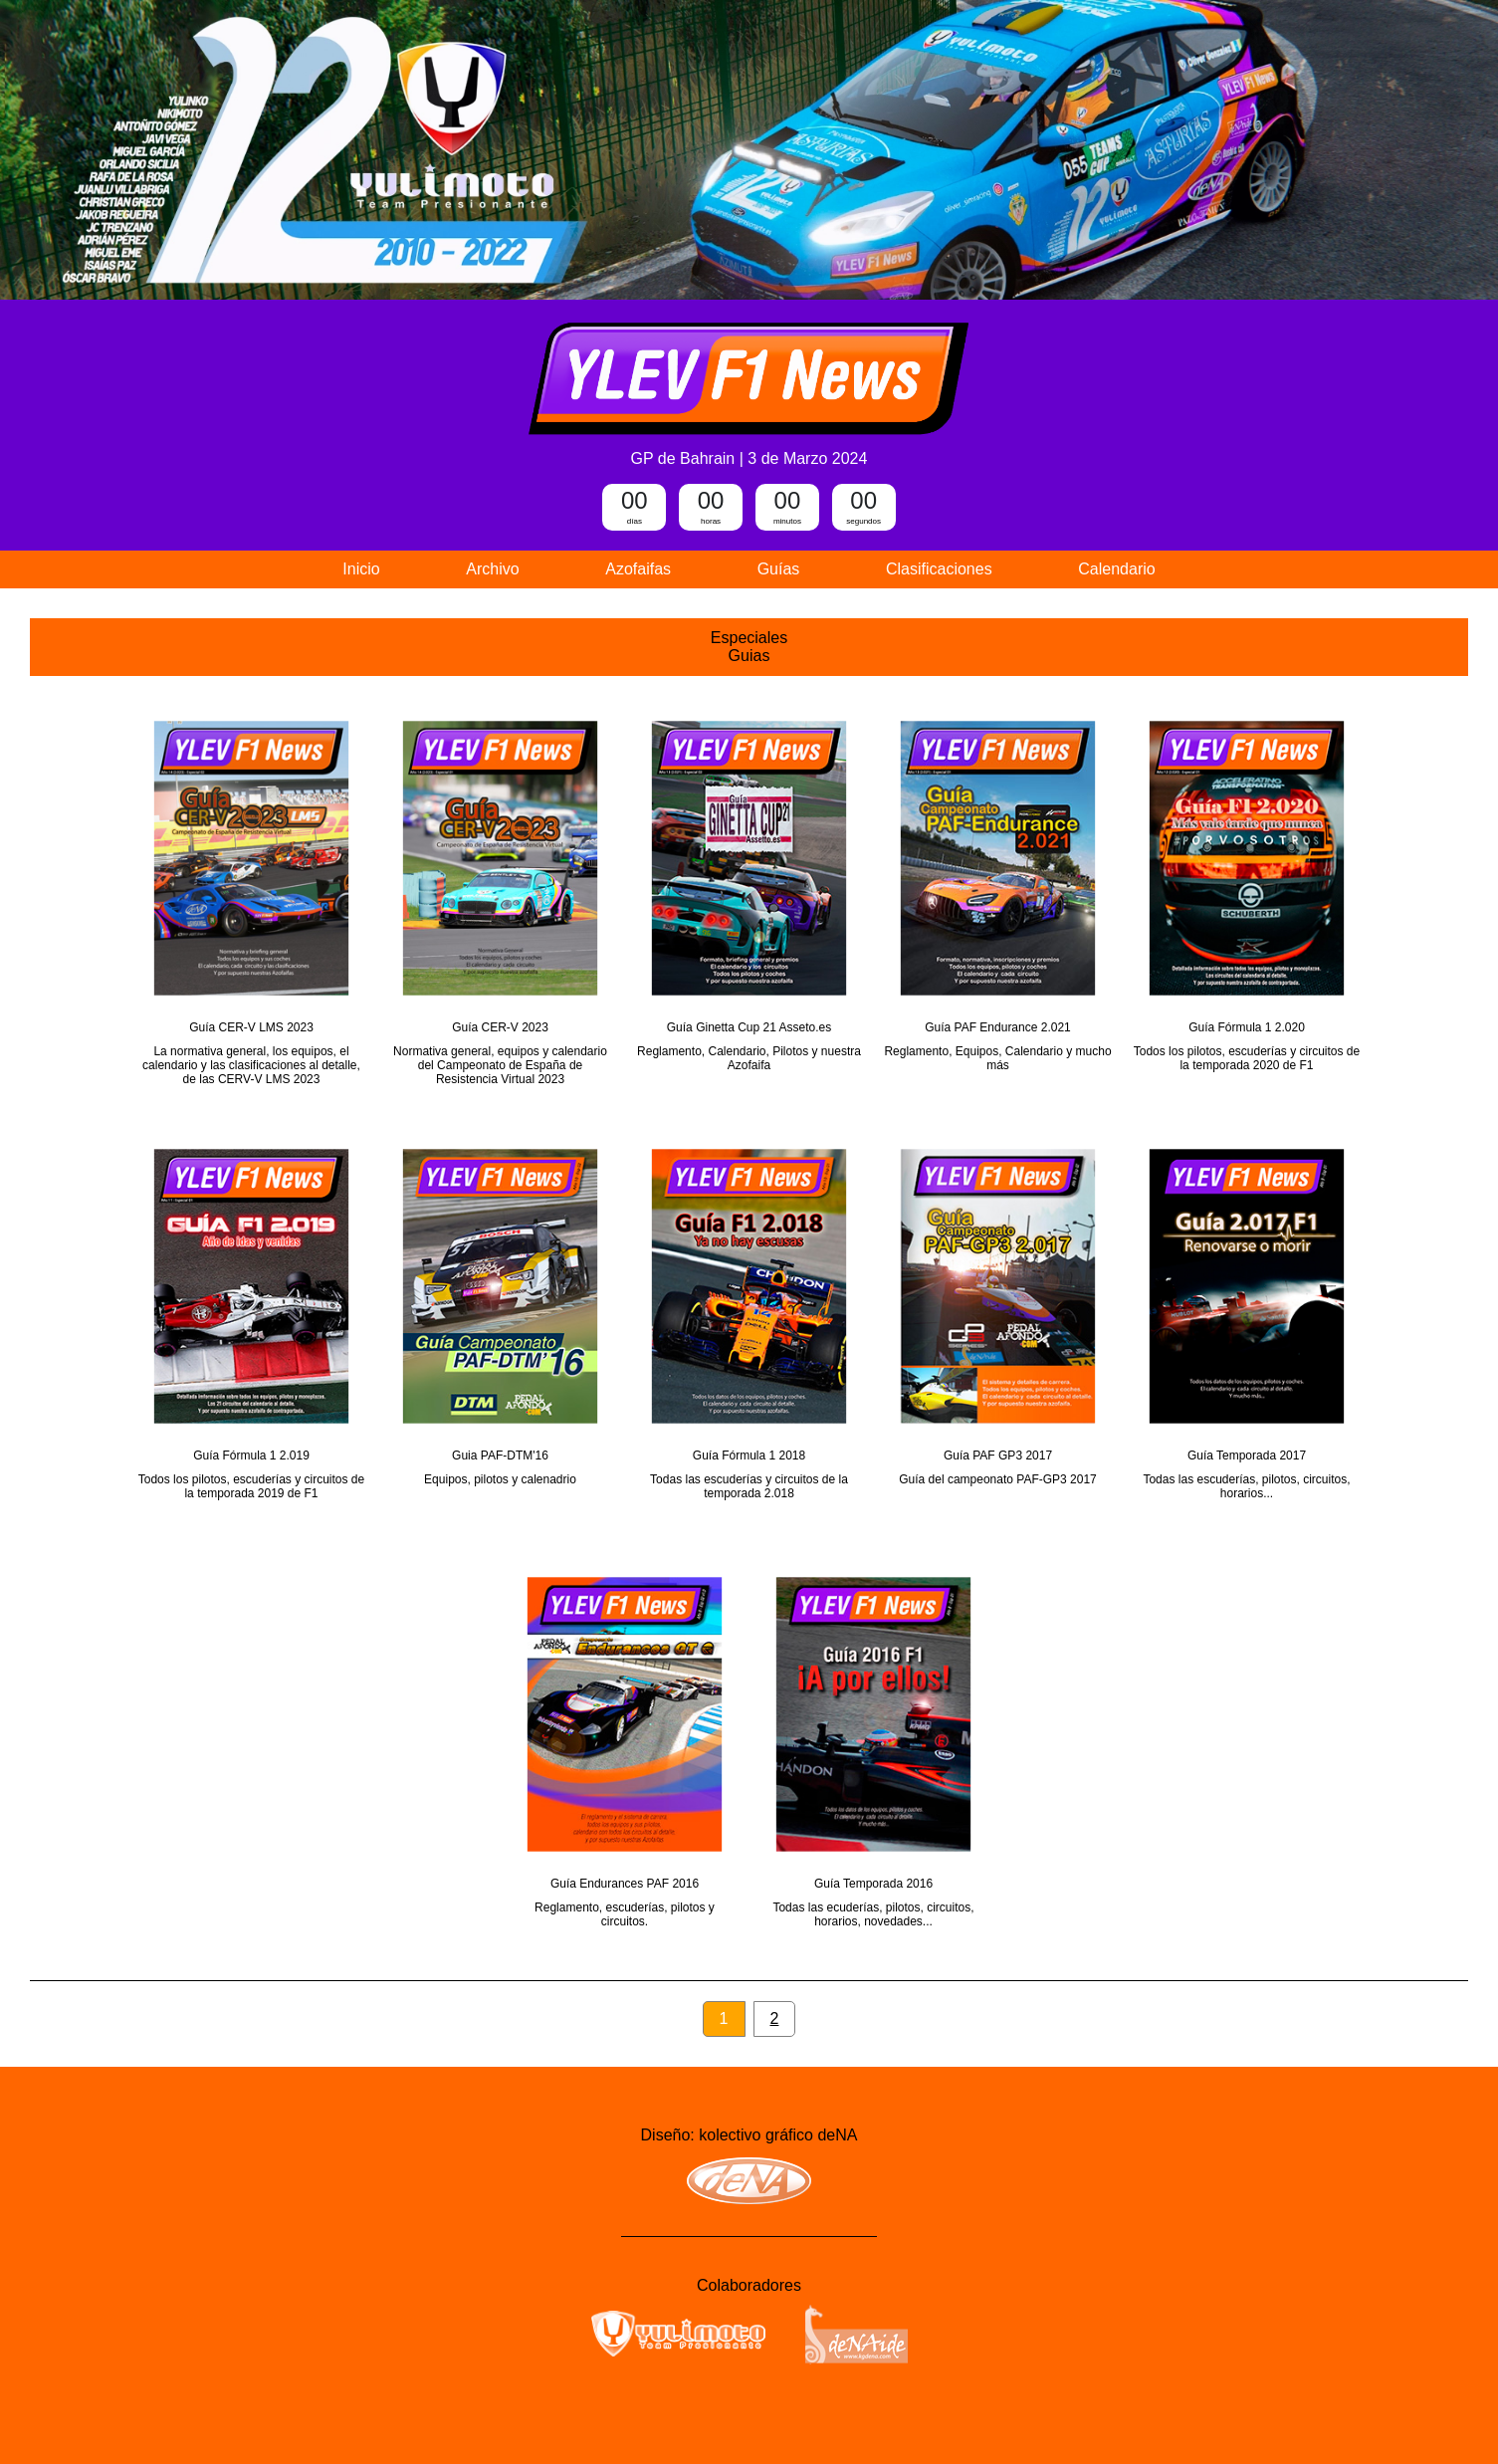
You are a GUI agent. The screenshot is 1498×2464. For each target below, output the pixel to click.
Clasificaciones (939, 568)
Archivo (492, 568)
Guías (778, 568)
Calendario (1116, 568)
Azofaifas (638, 568)
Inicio (360, 568)
